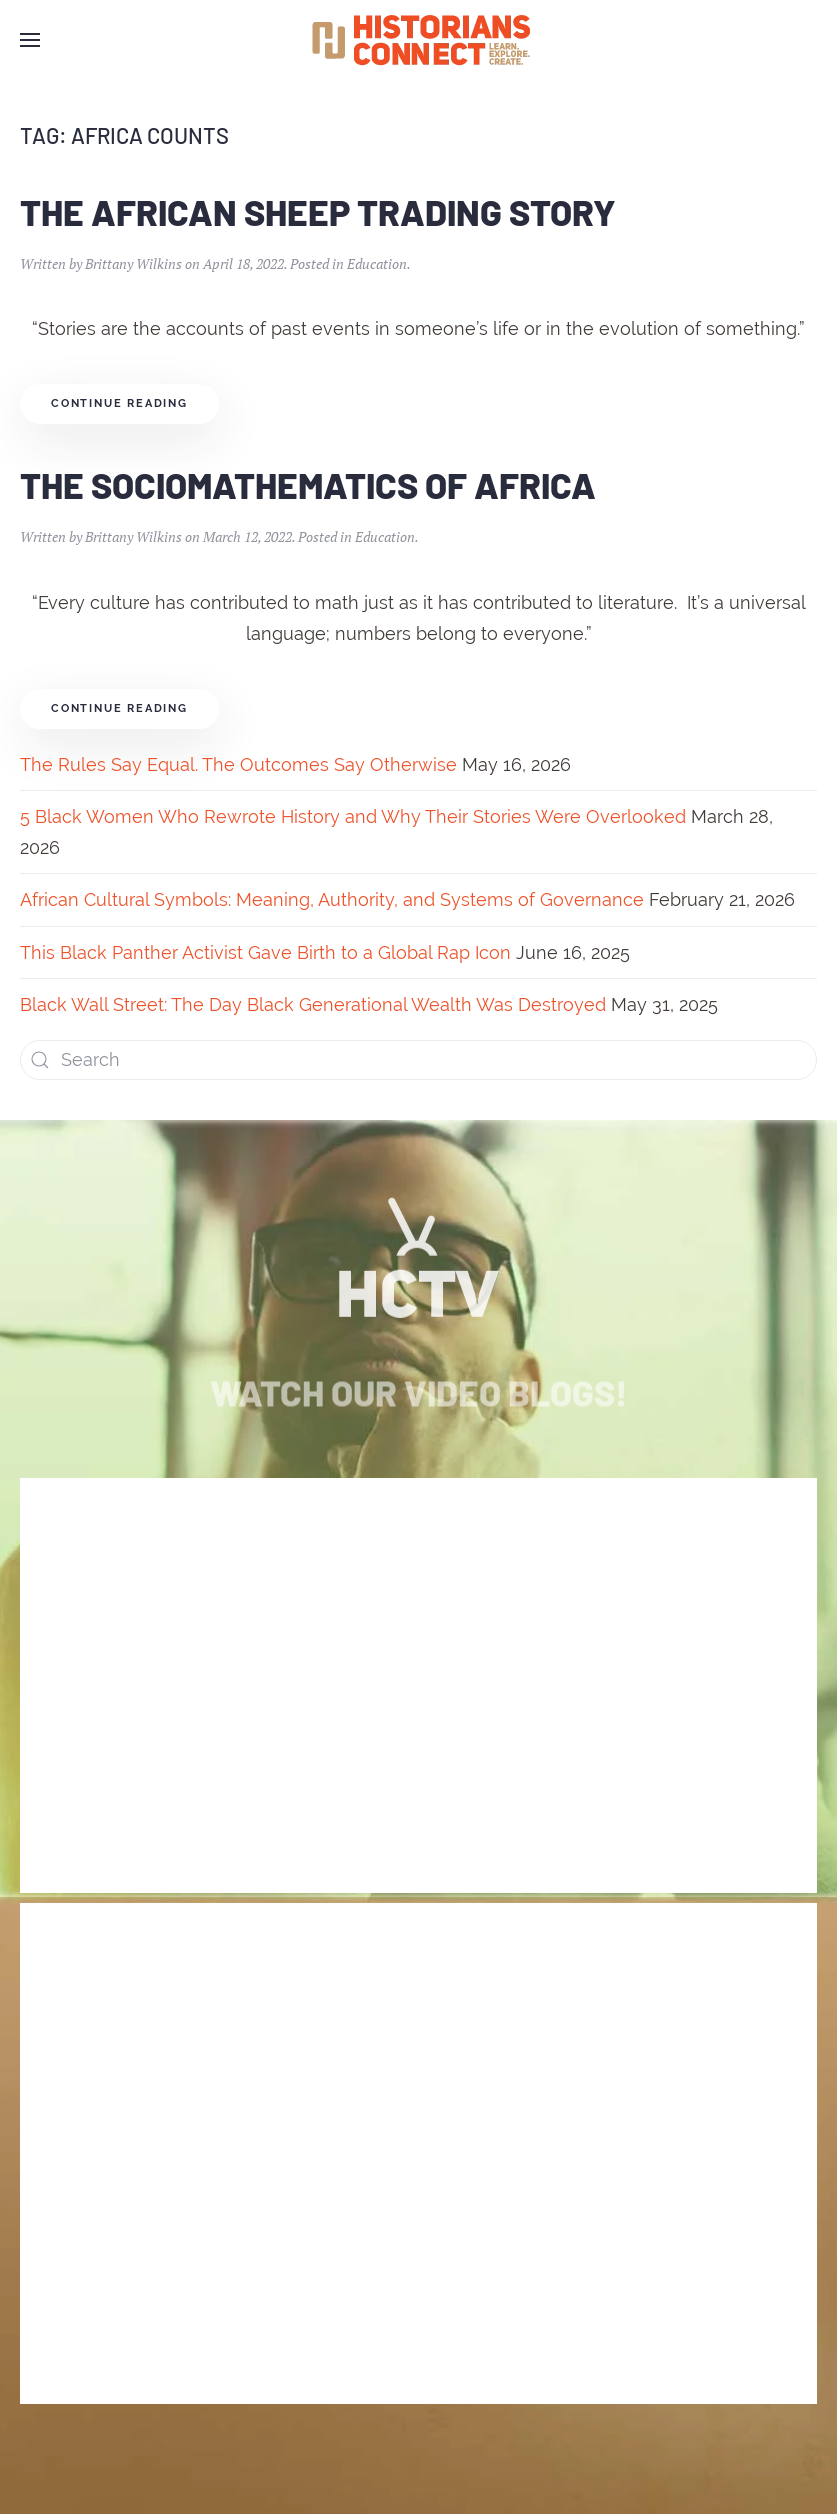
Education (377, 263)
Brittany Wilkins (133, 263)
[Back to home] (419, 40)
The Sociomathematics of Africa (308, 484)
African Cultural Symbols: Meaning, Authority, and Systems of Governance (332, 899)
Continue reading (119, 403)
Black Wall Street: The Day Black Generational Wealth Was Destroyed (313, 1004)
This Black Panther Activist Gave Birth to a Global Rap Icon (265, 952)
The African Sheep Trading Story (318, 211)
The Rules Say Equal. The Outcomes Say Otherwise (238, 764)
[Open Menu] (30, 40)
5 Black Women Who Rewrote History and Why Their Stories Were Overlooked (353, 816)
